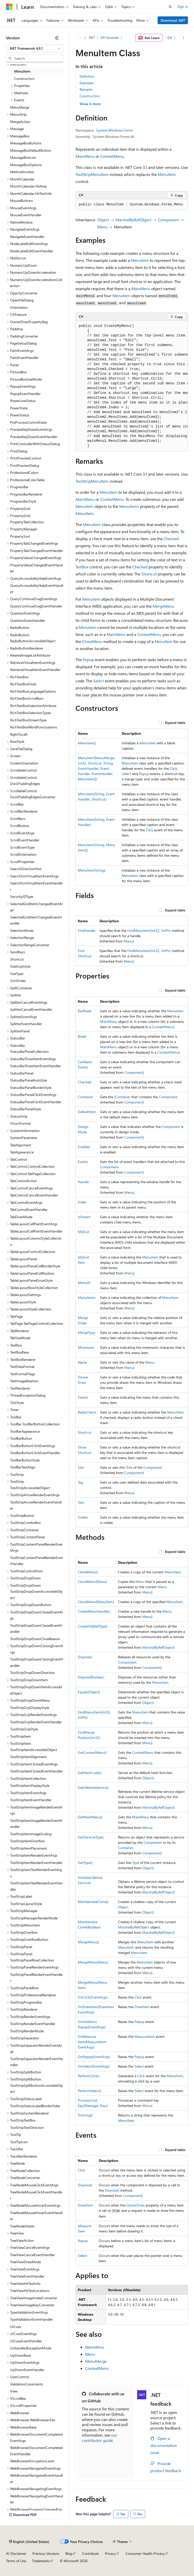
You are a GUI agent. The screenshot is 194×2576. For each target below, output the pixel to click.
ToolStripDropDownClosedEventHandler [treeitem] (36, 1628)
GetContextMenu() (92, 1752)
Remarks (86, 89)
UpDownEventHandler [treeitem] (27, 2369)
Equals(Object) (89, 1692)
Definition (87, 76)
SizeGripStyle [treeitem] (20, 966)
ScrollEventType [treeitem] (22, 847)
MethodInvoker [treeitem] (22, 171)
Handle (83, 1181)
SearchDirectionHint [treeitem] (25, 868)
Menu (102, 226)
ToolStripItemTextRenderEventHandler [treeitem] (36, 1886)
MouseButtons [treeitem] (21, 200)
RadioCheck (87, 1412)
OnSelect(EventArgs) (94, 2066)
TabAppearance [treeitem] (22, 1152)
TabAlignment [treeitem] (20, 1145)
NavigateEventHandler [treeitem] (27, 236)
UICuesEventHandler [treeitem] (26, 2341)
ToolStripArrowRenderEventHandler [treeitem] (36, 1505)
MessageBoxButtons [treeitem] (25, 143)
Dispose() (85, 1656)
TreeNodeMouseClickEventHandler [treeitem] (36, 2195)
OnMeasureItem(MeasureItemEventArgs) (92, 2041)
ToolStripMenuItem (92, 174)
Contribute (90, 2553)
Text (81, 1502)
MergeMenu (163, 606)
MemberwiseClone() (93, 1901)
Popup (88, 659)
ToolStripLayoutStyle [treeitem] (26, 1903)
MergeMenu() (88, 1942)
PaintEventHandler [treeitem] (24, 357)
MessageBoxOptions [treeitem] (26, 164)
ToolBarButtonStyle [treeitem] (25, 1460)
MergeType (86, 1332)
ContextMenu (112, 156)
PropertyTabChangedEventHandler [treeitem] (36, 550)
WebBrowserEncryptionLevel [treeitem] (32, 2461)
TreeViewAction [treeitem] (22, 2240)
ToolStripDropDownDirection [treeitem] (32, 1672)
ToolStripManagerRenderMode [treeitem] (34, 1918)
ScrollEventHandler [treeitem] (24, 840)
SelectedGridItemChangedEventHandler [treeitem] (36, 920)
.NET (91, 37)
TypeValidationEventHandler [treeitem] (31, 2319)
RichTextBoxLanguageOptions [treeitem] (33, 691)
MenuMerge (96, 2361)
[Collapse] (57, 37)
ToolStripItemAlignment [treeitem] (28, 1756)
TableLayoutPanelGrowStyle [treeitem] (31, 1280)
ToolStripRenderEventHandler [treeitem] (32, 2023)
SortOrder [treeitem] (18, 980)
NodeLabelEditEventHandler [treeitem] (31, 251)
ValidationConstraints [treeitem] (26, 2384)
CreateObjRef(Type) (92, 1626)
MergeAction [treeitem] (20, 121)
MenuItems (129, 506)
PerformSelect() (89, 2090)
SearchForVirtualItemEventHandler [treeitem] (36, 886)
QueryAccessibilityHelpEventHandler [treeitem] (36, 588)
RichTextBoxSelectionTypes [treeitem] (30, 712)
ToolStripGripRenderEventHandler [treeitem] (36, 1722)
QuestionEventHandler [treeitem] (27, 620)
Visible (83, 1517)
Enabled (84, 1146)
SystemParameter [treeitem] (23, 1137)
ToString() (85, 2115)
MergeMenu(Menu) (93, 1962)
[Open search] (170, 6)
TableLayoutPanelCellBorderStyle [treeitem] (35, 1266)
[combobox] (34, 48)
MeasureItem (144, 2036)
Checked (171, 538)
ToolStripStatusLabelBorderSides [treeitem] (35, 2105)
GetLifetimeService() (93, 1787)
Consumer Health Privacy (145, 2553)
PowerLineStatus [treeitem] (23, 400)
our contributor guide (99, 2437)
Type (135, 1862)
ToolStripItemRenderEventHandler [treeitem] (36, 1862)
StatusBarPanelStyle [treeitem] (25, 1109)
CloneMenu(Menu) (92, 1581)
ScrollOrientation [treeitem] (23, 854)
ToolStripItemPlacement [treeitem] (28, 1848)
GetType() (85, 1862)
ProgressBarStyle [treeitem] (23, 501)
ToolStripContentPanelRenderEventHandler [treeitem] (36, 1560)
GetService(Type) (91, 1837)
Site (81, 1467)
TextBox (82, 566)
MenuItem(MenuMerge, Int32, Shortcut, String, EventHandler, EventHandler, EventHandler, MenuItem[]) (96, 768)
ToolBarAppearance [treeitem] (25, 1431)
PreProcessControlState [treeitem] (28, 422)
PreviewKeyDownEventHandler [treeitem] (33, 436)
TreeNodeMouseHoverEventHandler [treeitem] (36, 2215)
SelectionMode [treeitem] (21, 930)
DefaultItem (87, 1111)
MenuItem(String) (91, 870)
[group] (132, 386)
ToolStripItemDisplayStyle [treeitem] (30, 1785)
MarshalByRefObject (133, 219)
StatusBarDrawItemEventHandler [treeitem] (35, 1065)
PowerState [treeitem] (19, 408)
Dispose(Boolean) (91, 1677)
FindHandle (86, 930)
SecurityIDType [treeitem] (21, 896)
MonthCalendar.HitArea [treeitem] (28, 186)
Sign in (182, 6)
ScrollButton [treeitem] (19, 825)
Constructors (90, 96)
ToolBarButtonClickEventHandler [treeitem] (35, 1452)
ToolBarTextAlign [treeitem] (22, 1467)
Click (173, 768)
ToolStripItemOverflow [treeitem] (27, 1840)
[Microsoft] (9, 7)
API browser (109, 37)
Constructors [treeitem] (24, 78)
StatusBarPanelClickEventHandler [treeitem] (35, 1101)
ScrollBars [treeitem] (17, 818)
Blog (68, 2553)
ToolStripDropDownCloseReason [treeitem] (35, 1638)
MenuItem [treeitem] (22, 71)
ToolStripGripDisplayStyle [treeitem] (29, 1707)
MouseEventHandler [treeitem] (25, 214)
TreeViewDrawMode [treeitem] (25, 2261)
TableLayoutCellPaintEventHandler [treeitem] (36, 1231)
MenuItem (167, 174)
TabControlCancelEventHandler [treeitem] (34, 1195)
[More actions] (183, 38)
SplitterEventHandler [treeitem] (26, 1023)
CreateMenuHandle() (94, 1611)
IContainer (122, 1096)
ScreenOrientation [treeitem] (24, 763)
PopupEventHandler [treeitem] (25, 393)
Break (82, 1036)
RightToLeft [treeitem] (19, 734)
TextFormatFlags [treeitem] (22, 1373)
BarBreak (84, 1010)
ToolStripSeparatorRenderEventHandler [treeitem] (36, 2061)
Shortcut (149, 573)
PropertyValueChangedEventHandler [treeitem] (36, 568)
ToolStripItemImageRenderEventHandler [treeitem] (36, 1823)
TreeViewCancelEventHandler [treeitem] (32, 2254)
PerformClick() (88, 2075)
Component (168, 219)
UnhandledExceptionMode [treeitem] (30, 2348)
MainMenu (85, 156)
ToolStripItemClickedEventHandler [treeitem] (36, 1771)
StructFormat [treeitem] (20, 1123)
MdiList (83, 1231)
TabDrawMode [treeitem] (21, 1216)
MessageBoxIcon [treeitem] (23, 157)
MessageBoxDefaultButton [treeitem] (30, 150)
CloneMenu (92, 641)
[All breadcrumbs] (80, 38)
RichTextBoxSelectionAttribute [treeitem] (33, 705)
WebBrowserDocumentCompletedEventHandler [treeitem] (36, 2450)
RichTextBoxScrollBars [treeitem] (26, 698)
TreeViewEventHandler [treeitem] (27, 2276)
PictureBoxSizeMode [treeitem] (26, 379)
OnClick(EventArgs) (93, 1997)
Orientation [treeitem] (19, 307)
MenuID (84, 1282)
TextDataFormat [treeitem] (22, 1366)
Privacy (110, 2553)
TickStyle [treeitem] (17, 1402)
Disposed (85, 2185)
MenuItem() (87, 743)
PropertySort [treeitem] (20, 536)
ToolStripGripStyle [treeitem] (24, 1729)
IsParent (84, 1216)
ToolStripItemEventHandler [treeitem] (31, 1799)
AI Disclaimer (16, 2553)
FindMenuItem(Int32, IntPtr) (149, 930)
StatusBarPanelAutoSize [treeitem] (28, 1080)
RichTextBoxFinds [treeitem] (23, 684)
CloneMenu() (88, 1572)
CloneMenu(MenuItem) (96, 1601)
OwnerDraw (135, 2205)
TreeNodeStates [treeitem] (22, 2226)
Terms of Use (16, 2560)
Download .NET (173, 20)
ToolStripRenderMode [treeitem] (27, 2031)
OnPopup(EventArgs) (94, 2056)
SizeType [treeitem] (16, 973)
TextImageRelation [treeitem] (24, 1380)
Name (82, 1362)
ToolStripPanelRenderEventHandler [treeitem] (36, 1977)
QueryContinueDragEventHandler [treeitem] (36, 606)
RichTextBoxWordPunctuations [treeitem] (33, 727)
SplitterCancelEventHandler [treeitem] (31, 1009)
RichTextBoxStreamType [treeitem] (28, 720)
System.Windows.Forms (114, 130)
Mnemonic (86, 1347)
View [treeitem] (13, 2391)
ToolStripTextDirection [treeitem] (27, 2127)
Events (83, 1161)
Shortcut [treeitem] (17, 959)
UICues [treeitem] (15, 2326)
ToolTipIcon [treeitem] (19, 2141)
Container (85, 1096)
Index (82, 1202)
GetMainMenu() (90, 1817)
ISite (129, 1467)
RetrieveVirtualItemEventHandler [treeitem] (35, 669)
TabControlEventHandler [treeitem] (28, 1209)
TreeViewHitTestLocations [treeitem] (29, 2290)
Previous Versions (45, 2553)
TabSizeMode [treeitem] (20, 1337)
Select (98, 680)
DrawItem (142, 2006)
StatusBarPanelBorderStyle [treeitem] (30, 1087)
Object (103, 219)
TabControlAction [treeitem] (23, 1180)
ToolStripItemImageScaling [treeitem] (31, 1833)
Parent (83, 1397)
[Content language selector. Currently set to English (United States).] (29, 2542)
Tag (80, 1482)
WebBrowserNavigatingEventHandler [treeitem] (36, 2499)
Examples (87, 82)
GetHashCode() (89, 1772)
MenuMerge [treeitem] (19, 107)
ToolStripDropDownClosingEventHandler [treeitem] (36, 1662)
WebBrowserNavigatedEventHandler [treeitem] (36, 2478)
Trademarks (41, 2560)
